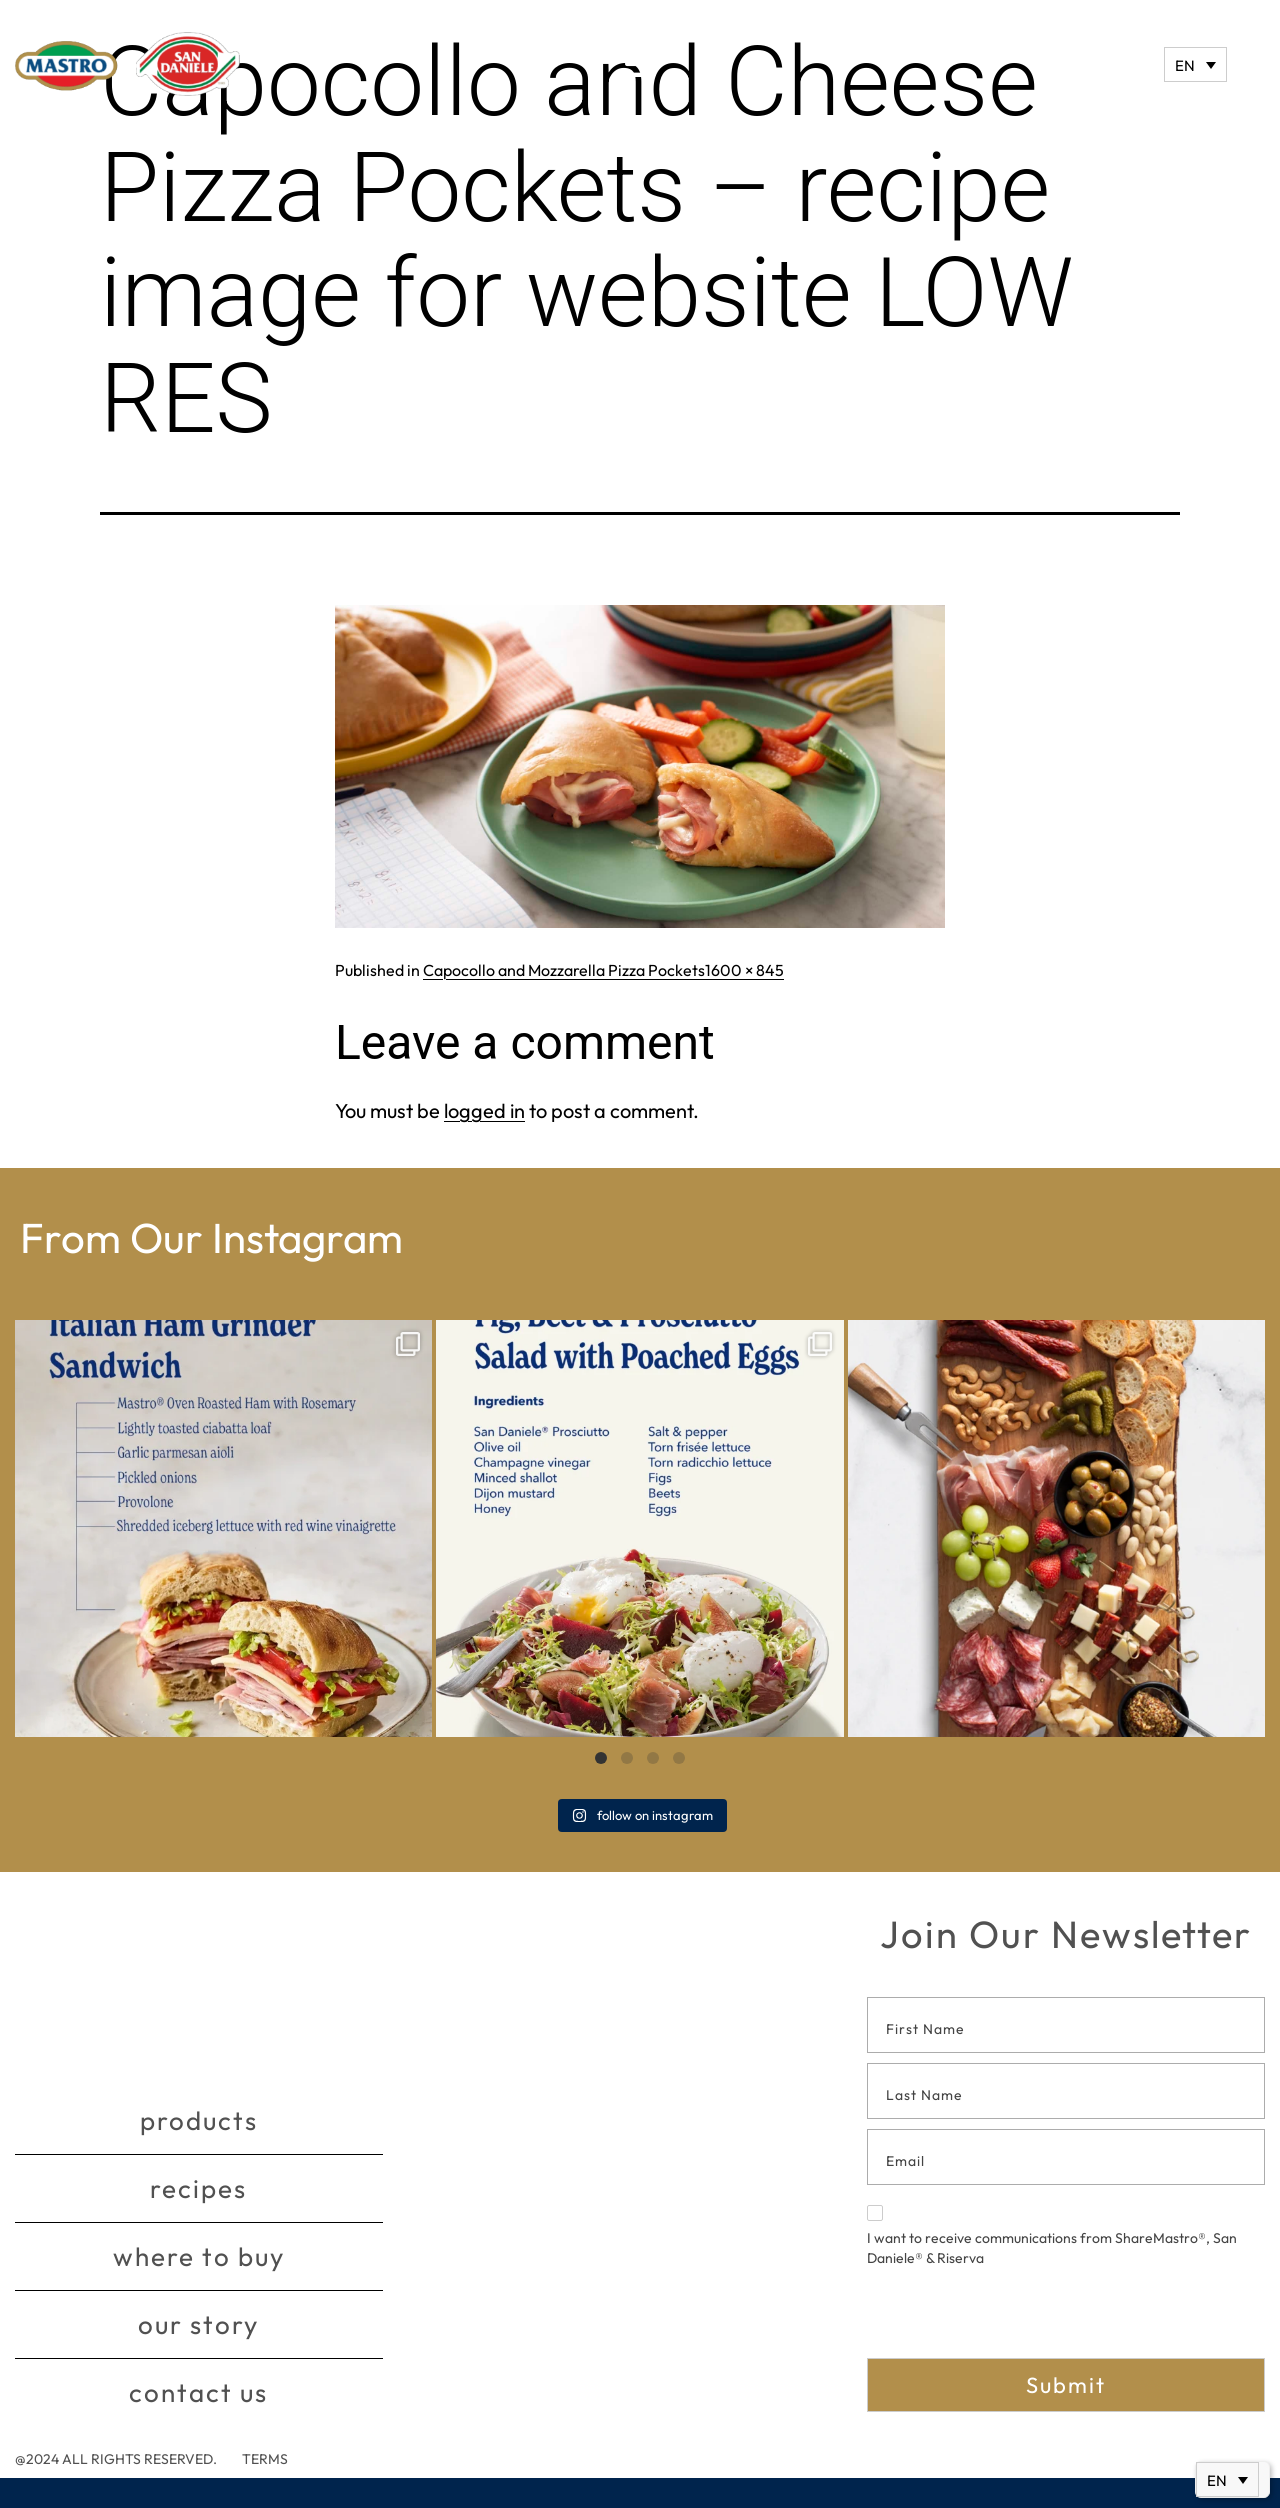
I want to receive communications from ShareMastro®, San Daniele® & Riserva (1052, 2236)
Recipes (198, 2188)
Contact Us (198, 2392)
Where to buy (199, 2256)
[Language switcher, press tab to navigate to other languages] (1195, 64)
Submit (1066, 2385)
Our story (198, 2324)
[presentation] (1019, 2319)
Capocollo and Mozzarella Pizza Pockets (564, 970)
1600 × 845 (744, 970)
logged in (484, 1110)
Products (199, 2120)
